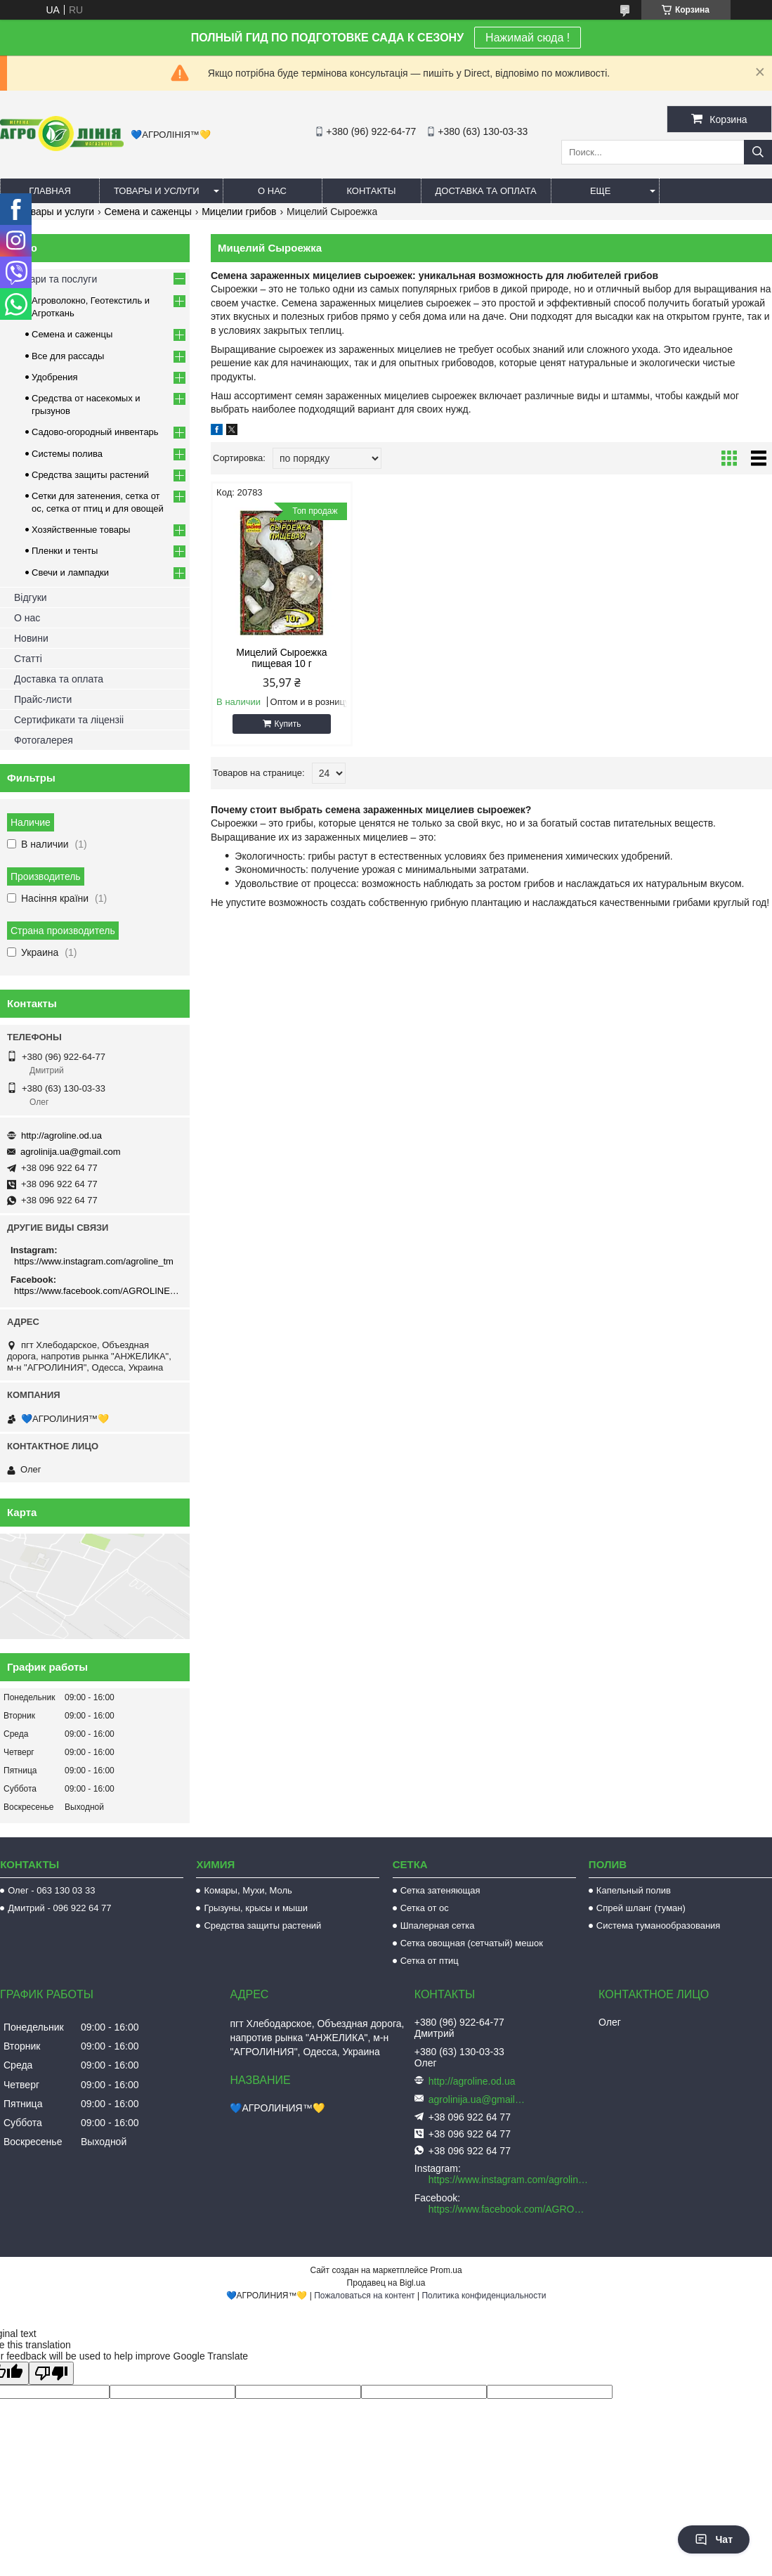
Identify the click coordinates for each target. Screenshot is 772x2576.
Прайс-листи (43, 699)
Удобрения (54, 377)
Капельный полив (633, 1890)
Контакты (370, 191)
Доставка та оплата (486, 191)
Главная (50, 191)
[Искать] (758, 152)
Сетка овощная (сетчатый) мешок (471, 1943)
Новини (31, 638)
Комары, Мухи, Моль (248, 1890)
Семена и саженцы (148, 211)
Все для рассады (68, 356)
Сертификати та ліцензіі (69, 719)
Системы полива (67, 453)
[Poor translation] (51, 2373)
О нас (272, 191)
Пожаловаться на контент (364, 2295)
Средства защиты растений (90, 475)
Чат (714, 2539)
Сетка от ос (424, 1908)
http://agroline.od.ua (61, 1135)
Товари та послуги (55, 279)
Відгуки (30, 597)
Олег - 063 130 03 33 (51, 1890)
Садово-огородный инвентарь (95, 432)
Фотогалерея (43, 740)
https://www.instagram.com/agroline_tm (94, 1261)
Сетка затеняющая (440, 1890)
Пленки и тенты (65, 550)
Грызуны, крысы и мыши (256, 1908)
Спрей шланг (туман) (641, 1908)
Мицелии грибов (239, 211)
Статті (28, 658)
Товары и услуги (156, 191)
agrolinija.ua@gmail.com (70, 1151)
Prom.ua (446, 2270)
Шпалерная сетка (437, 1925)
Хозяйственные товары (81, 529)
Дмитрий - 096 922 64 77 (59, 1908)
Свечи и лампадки (70, 572)
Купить (283, 724)
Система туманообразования (658, 1925)
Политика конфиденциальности (483, 2295)
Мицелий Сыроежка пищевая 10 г (277, 658)
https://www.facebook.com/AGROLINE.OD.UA (96, 1291)
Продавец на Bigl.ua (386, 2283)
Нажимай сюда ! (527, 38)
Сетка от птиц (429, 1960)
